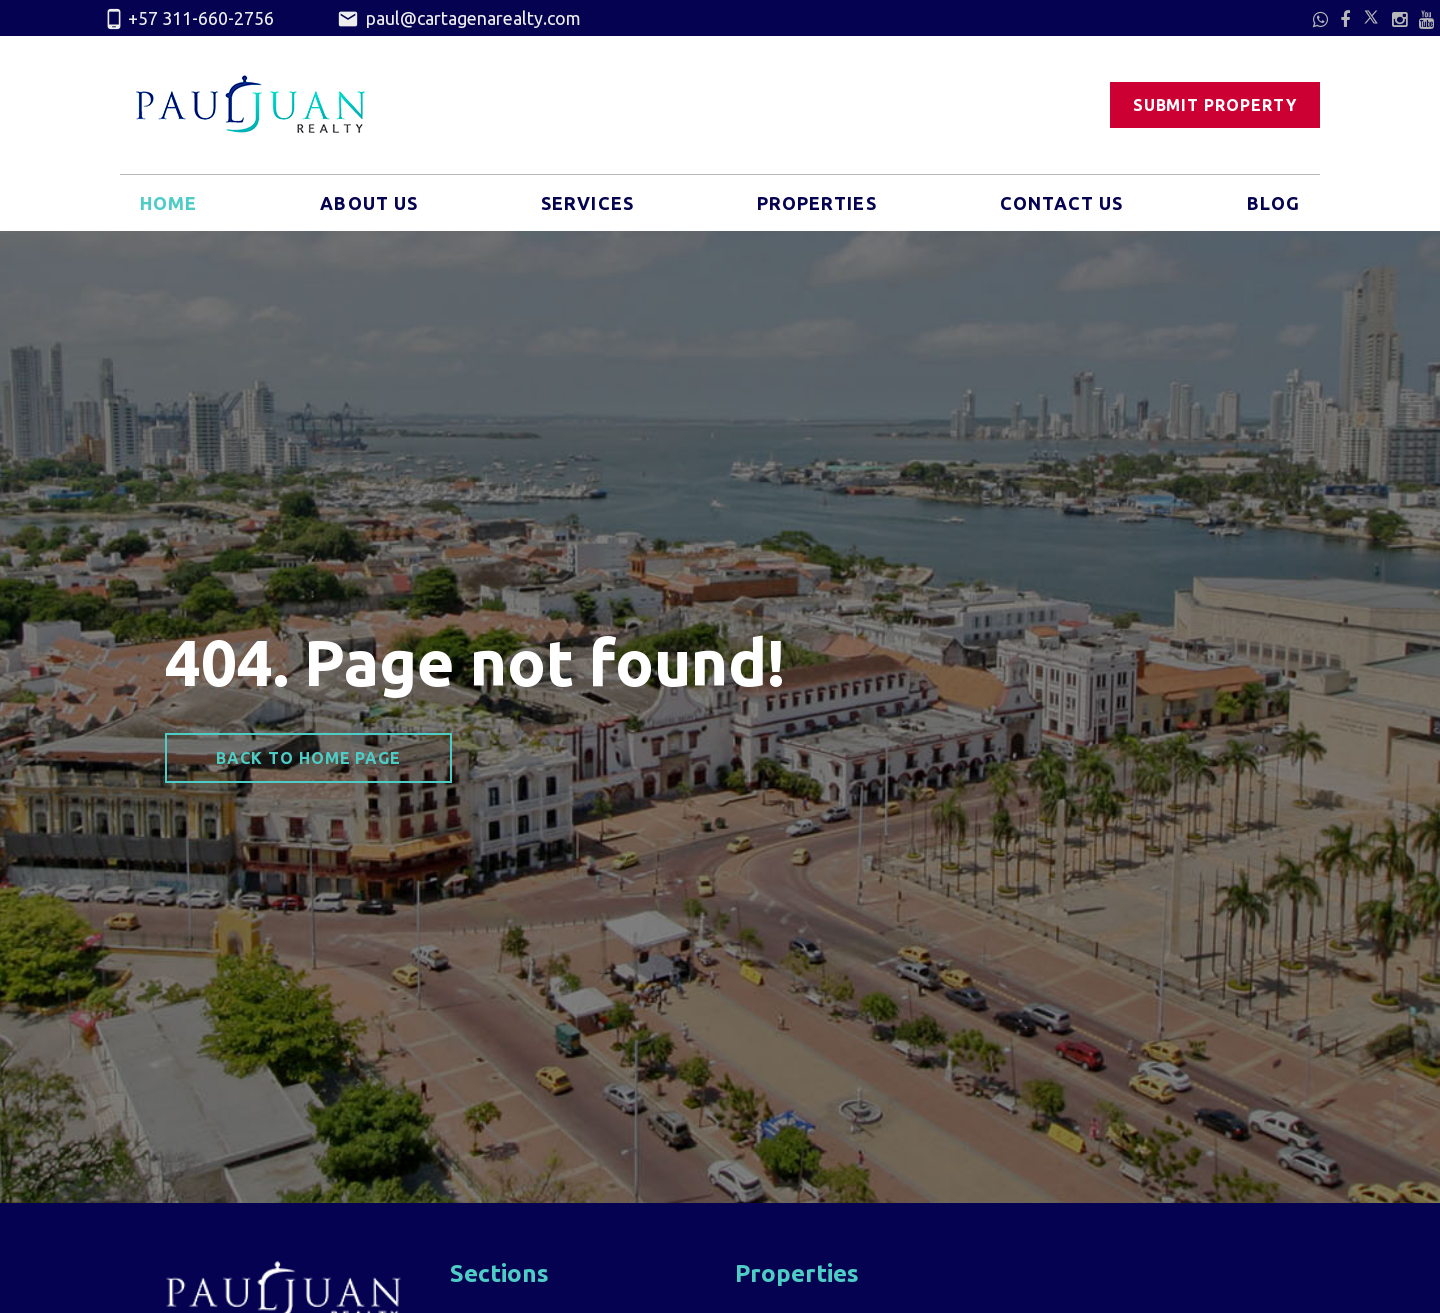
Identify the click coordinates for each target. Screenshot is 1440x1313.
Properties (817, 203)
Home (168, 203)
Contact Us (1062, 203)
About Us (369, 203)
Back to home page (308, 758)
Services (587, 203)
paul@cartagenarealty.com (459, 19)
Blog (1273, 203)
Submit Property (1215, 105)
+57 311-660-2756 (188, 19)
